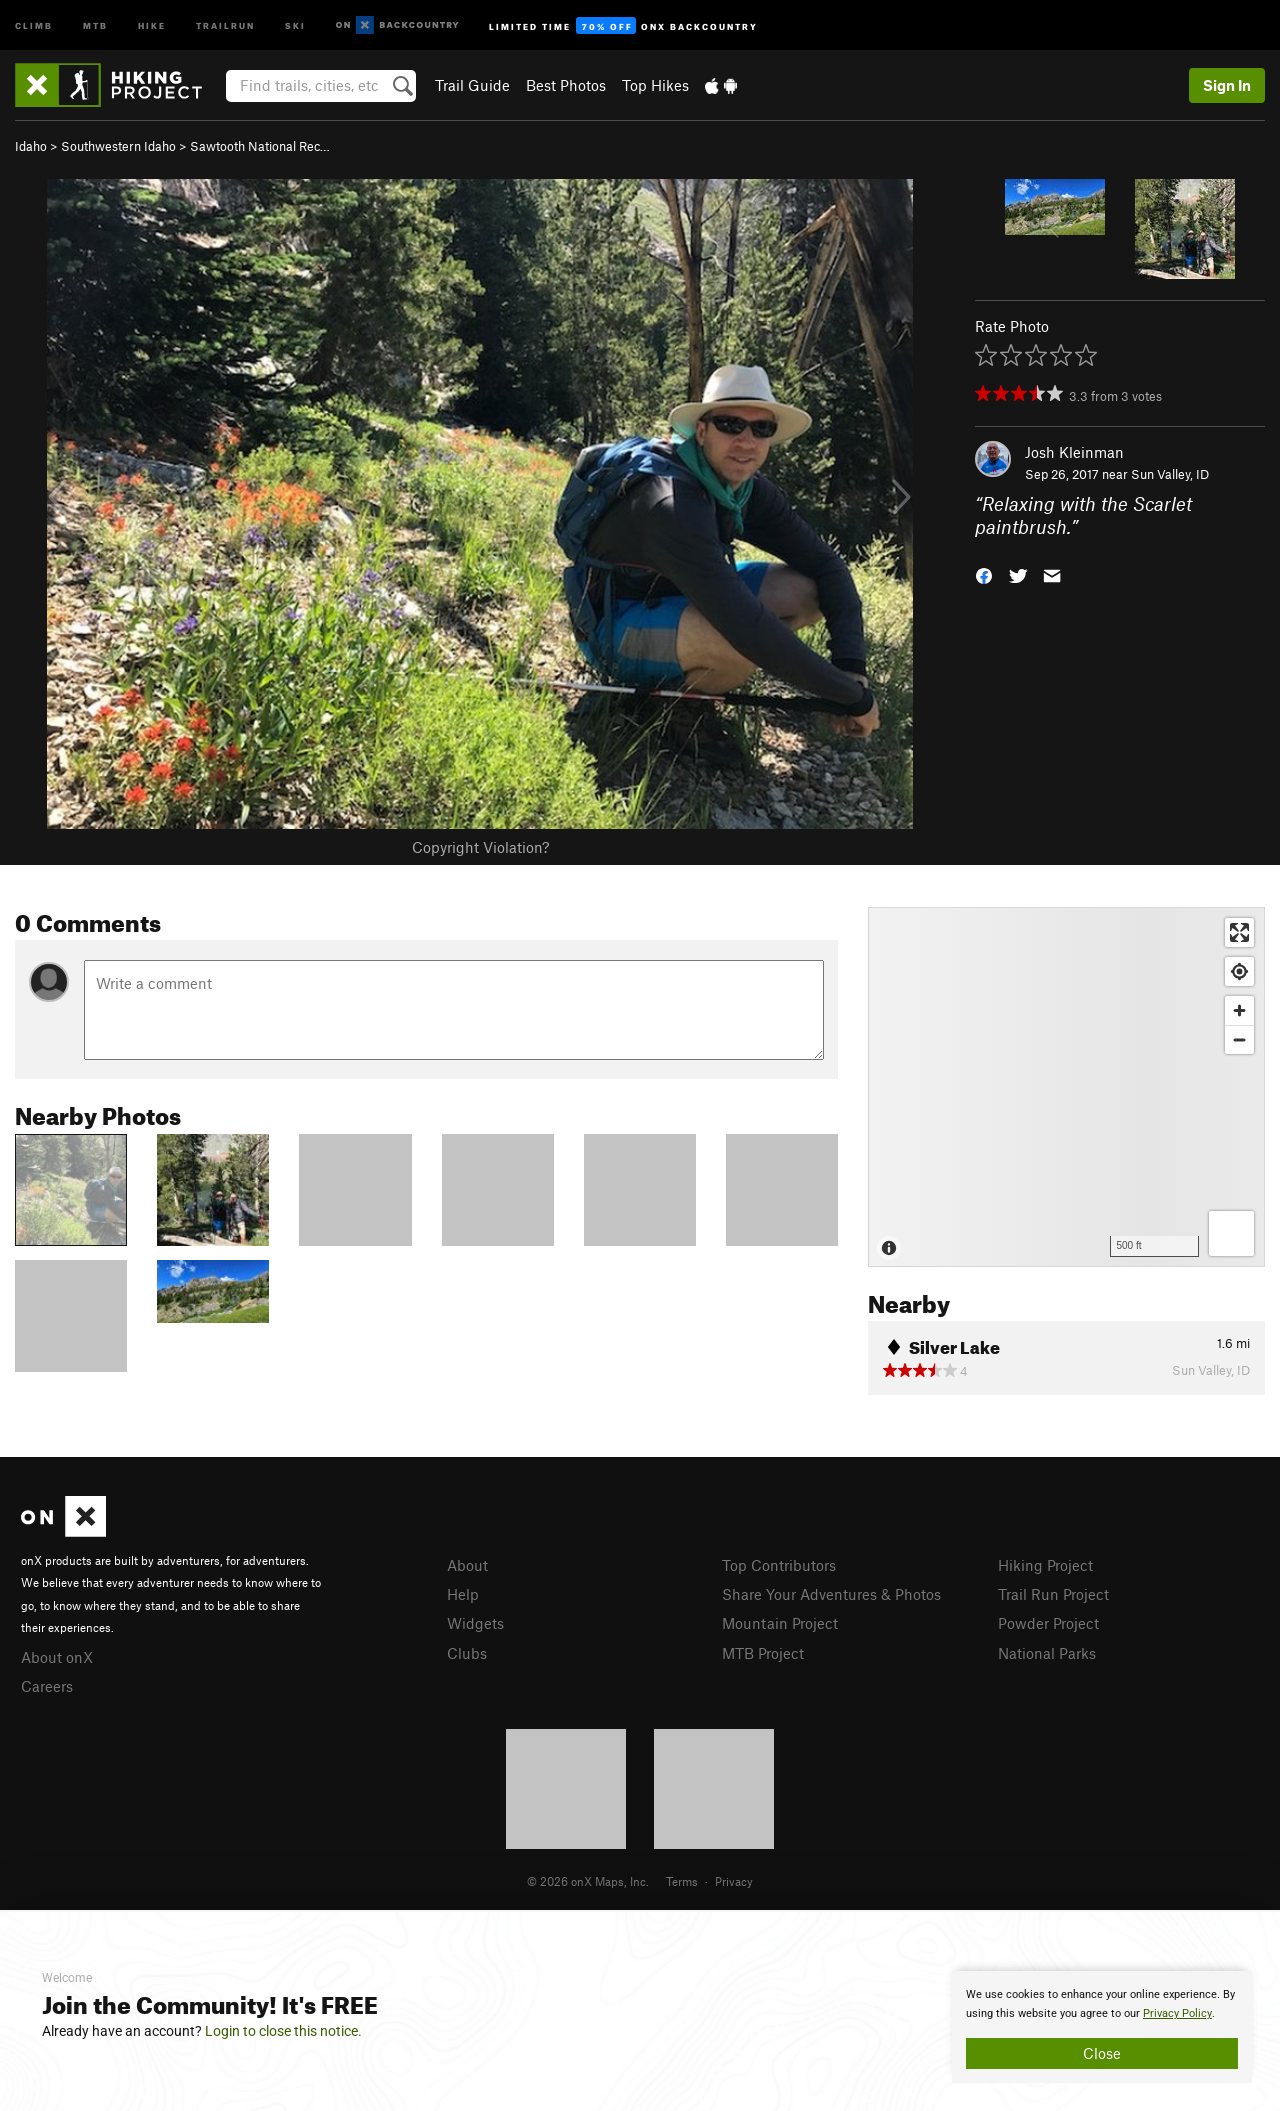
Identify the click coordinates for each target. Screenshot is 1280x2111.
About (467, 1565)
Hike (152, 24)
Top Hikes (655, 85)
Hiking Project (1045, 1565)
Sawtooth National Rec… (260, 146)
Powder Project (1048, 1623)
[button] (984, 573)
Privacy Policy (1177, 2013)
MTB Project (763, 1653)
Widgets (475, 1623)
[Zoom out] (1239, 1039)
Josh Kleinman (1074, 452)
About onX (57, 1657)
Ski (295, 24)
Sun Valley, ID (1170, 474)
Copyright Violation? (480, 847)
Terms (682, 1881)
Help (463, 1594)
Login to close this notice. (283, 2031)
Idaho (31, 146)
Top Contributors (779, 1565)
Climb (34, 24)
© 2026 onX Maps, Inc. (588, 1881)
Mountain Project (780, 1623)
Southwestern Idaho (118, 146)
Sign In (1227, 85)
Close (1102, 2053)
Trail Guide (472, 85)
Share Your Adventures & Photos (831, 1594)
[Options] (1231, 1233)
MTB (95, 24)
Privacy (734, 1881)
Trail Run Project (1053, 1594)
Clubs (467, 1653)
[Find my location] (1239, 971)
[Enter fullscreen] (1239, 932)
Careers (47, 1686)
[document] (1102, 2027)
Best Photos (566, 85)
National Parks (1047, 1653)
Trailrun (225, 24)
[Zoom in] (1239, 1010)
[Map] (1066, 1087)
